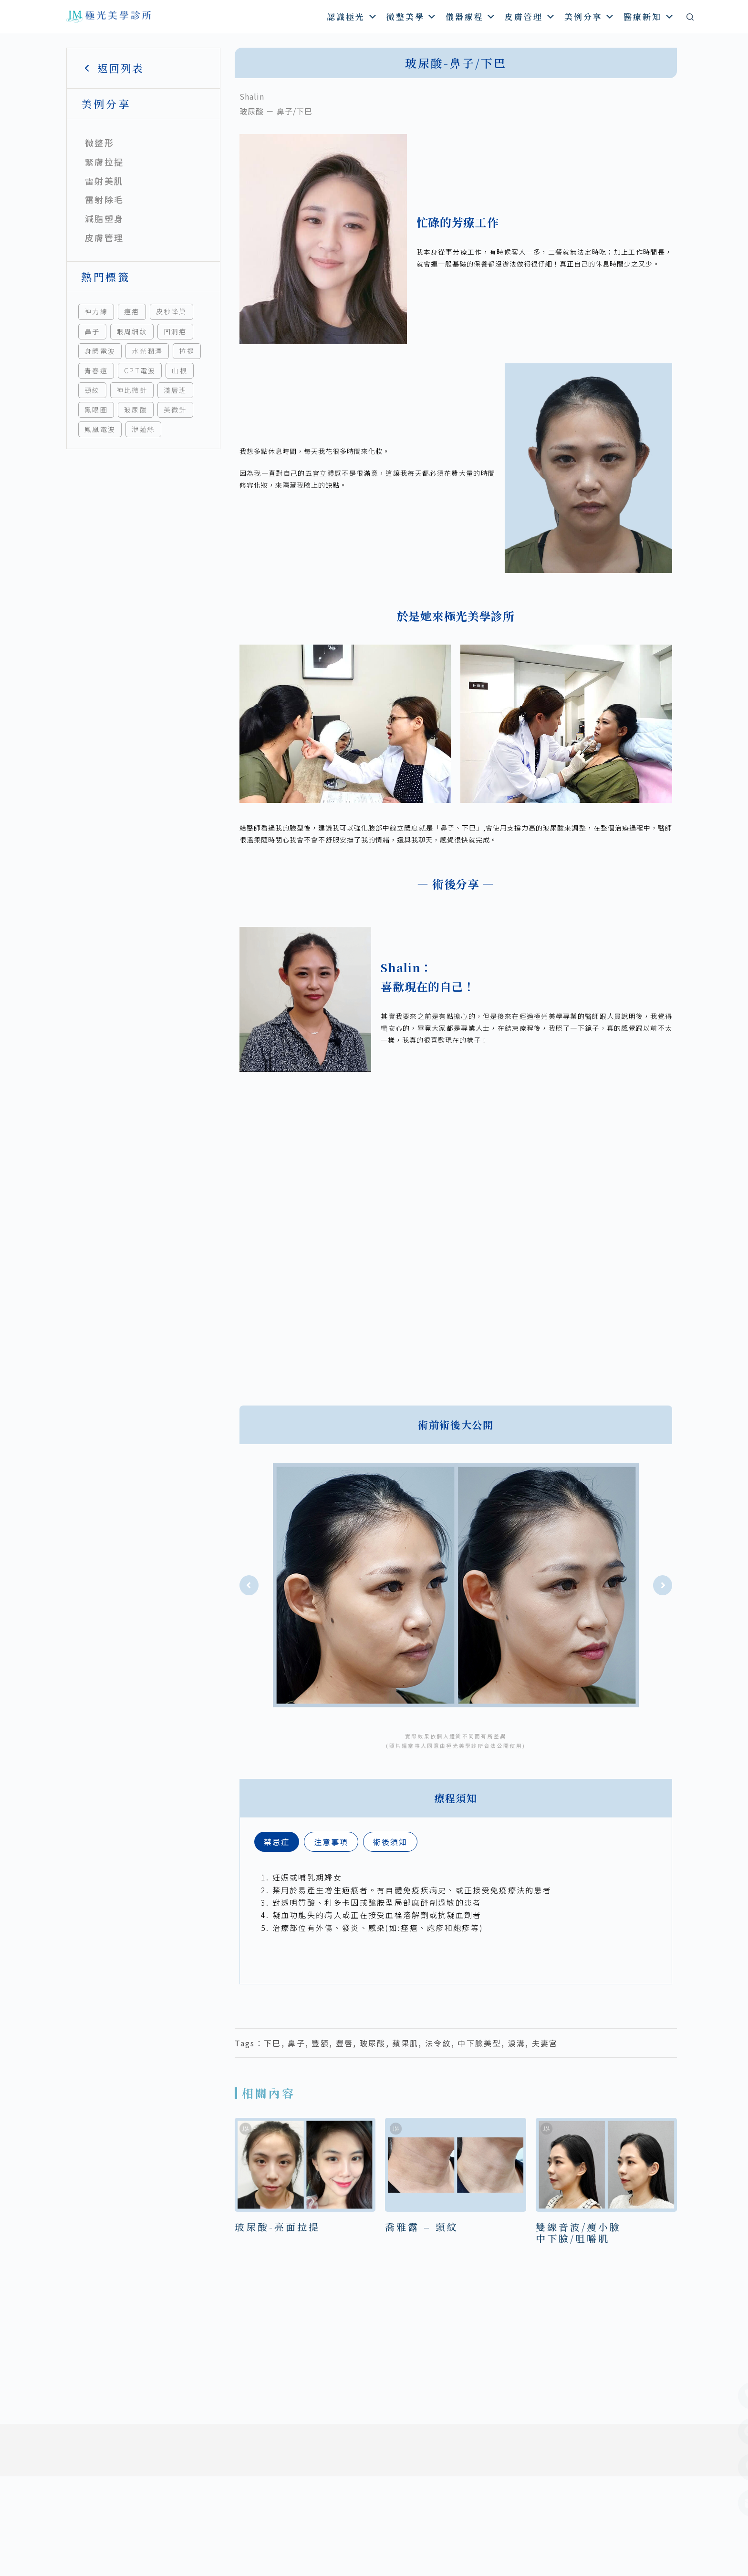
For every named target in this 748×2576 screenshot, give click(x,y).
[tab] (276, 1842)
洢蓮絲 (143, 429)
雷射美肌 (104, 180)
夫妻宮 (545, 2043)
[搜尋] (690, 17)
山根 (179, 370)
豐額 (320, 2043)
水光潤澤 (147, 351)
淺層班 (175, 390)
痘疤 (132, 311)
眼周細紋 (131, 331)
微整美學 (411, 16)
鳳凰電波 (99, 429)
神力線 (96, 311)
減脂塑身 (104, 218)
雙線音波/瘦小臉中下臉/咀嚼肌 (578, 2232)
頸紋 (92, 390)
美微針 (175, 409)
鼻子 (92, 331)
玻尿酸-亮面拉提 (277, 2227)
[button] (249, 1585)
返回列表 (112, 68)
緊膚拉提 (104, 161)
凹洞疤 (175, 331)
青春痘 (96, 370)
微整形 (99, 142)
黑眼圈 (96, 409)
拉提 (187, 351)
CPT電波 (140, 370)
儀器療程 (471, 16)
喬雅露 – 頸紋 (421, 2227)
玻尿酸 (135, 409)
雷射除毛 (104, 199)
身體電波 (99, 351)
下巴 (272, 2043)
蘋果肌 (405, 2043)
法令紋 (438, 2043)
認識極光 (352, 16)
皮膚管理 (530, 16)
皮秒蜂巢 (171, 311)
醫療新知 (649, 16)
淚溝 (517, 2043)
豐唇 (344, 2043)
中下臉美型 (479, 2043)
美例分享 (589, 16)
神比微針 (131, 390)
